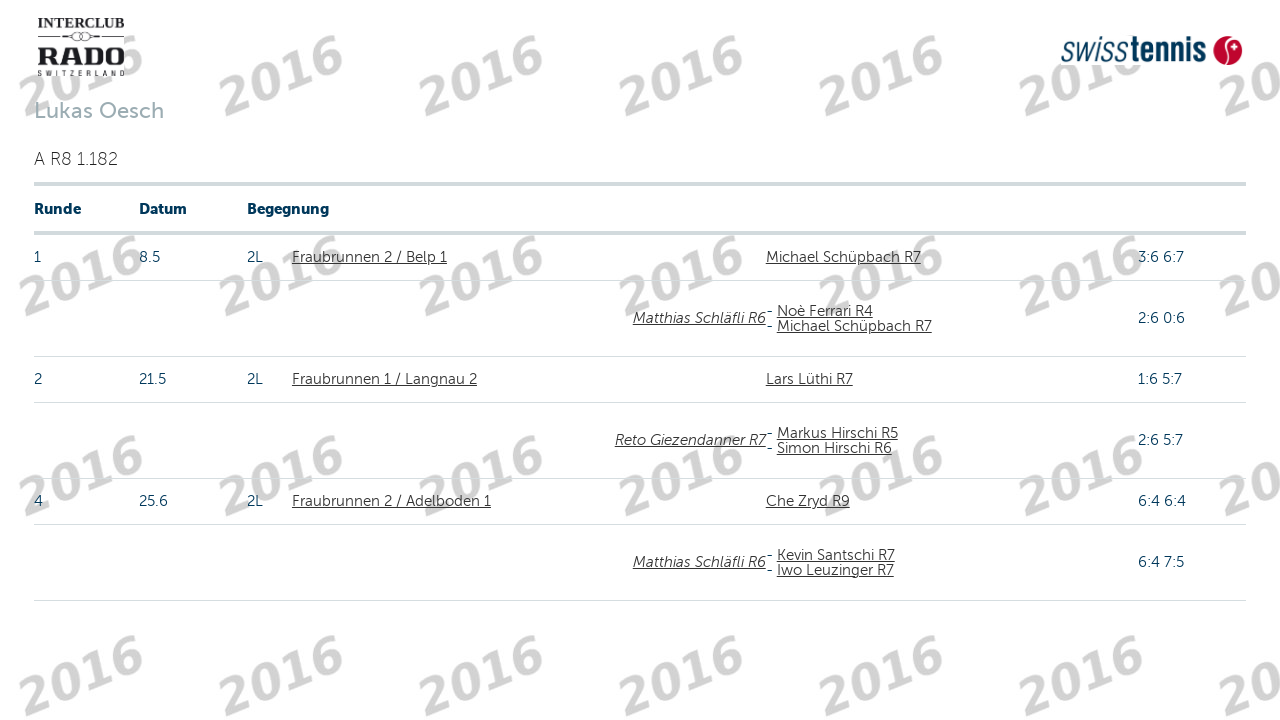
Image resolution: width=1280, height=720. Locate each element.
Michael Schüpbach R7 (843, 257)
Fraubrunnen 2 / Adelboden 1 (391, 501)
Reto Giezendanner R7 (690, 440)
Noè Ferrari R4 (825, 311)
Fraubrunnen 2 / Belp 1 (369, 257)
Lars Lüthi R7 (809, 379)
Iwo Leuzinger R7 (835, 570)
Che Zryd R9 (808, 501)
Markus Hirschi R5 (837, 433)
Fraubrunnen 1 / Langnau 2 (384, 379)
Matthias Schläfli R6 (699, 318)
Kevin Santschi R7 (836, 555)
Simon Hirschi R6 (834, 448)
